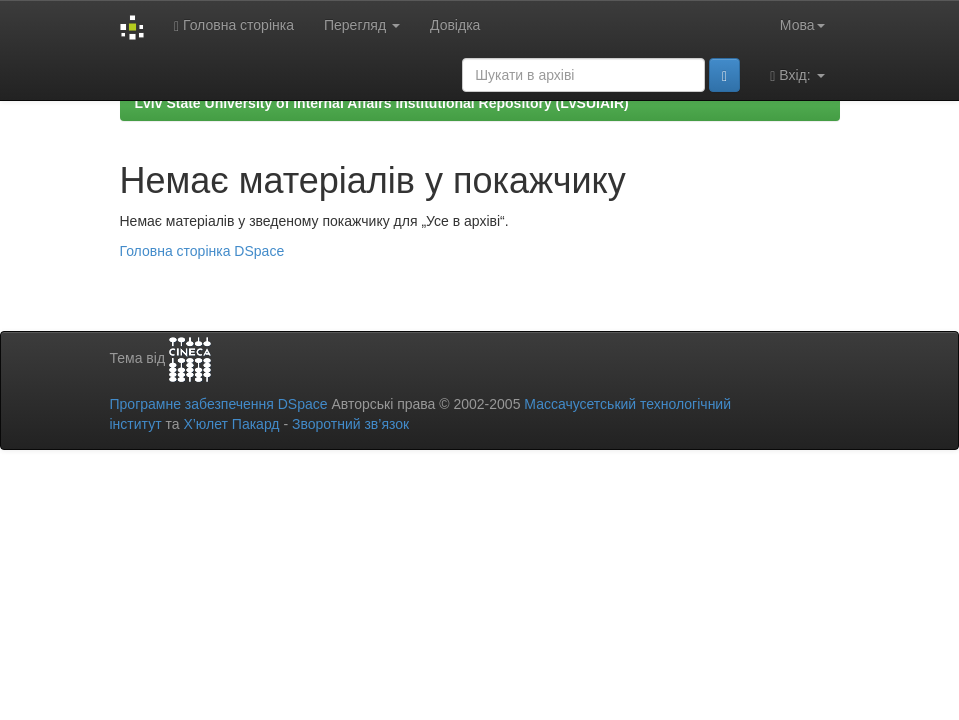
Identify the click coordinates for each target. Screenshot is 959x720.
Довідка (455, 25)
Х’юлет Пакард (231, 424)
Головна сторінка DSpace (202, 251)
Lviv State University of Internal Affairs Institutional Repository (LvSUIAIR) (382, 103)
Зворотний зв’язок (350, 424)
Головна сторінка (234, 25)
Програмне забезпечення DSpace (219, 404)
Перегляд (362, 25)
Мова (802, 25)
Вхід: (797, 75)
